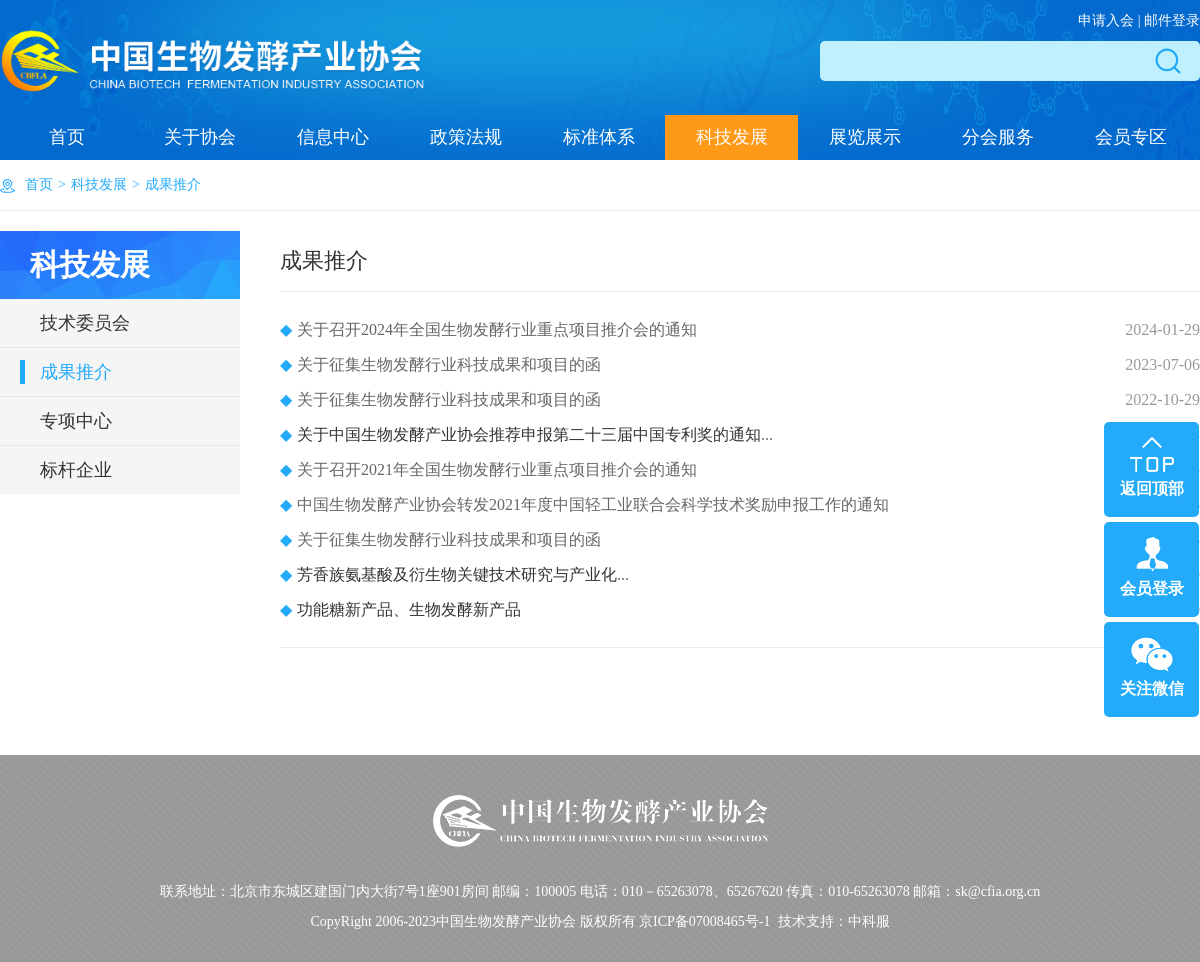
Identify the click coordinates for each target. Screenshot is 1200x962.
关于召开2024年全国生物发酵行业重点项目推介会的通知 (488, 329)
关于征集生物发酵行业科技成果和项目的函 (440, 364)
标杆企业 (76, 470)
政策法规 (466, 137)
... (526, 434)
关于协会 (200, 137)
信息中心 (333, 137)
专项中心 (76, 421)
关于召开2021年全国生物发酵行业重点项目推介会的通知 (488, 469)
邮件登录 (1172, 20)
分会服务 (998, 137)
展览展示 (865, 137)
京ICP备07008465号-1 (704, 921)
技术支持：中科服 (834, 921)
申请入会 (1106, 20)
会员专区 (1131, 137)
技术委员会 (85, 323)
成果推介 (173, 184)
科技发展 (732, 137)
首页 (67, 137)
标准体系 (599, 137)
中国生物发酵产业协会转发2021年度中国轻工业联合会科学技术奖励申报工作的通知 (584, 504)
